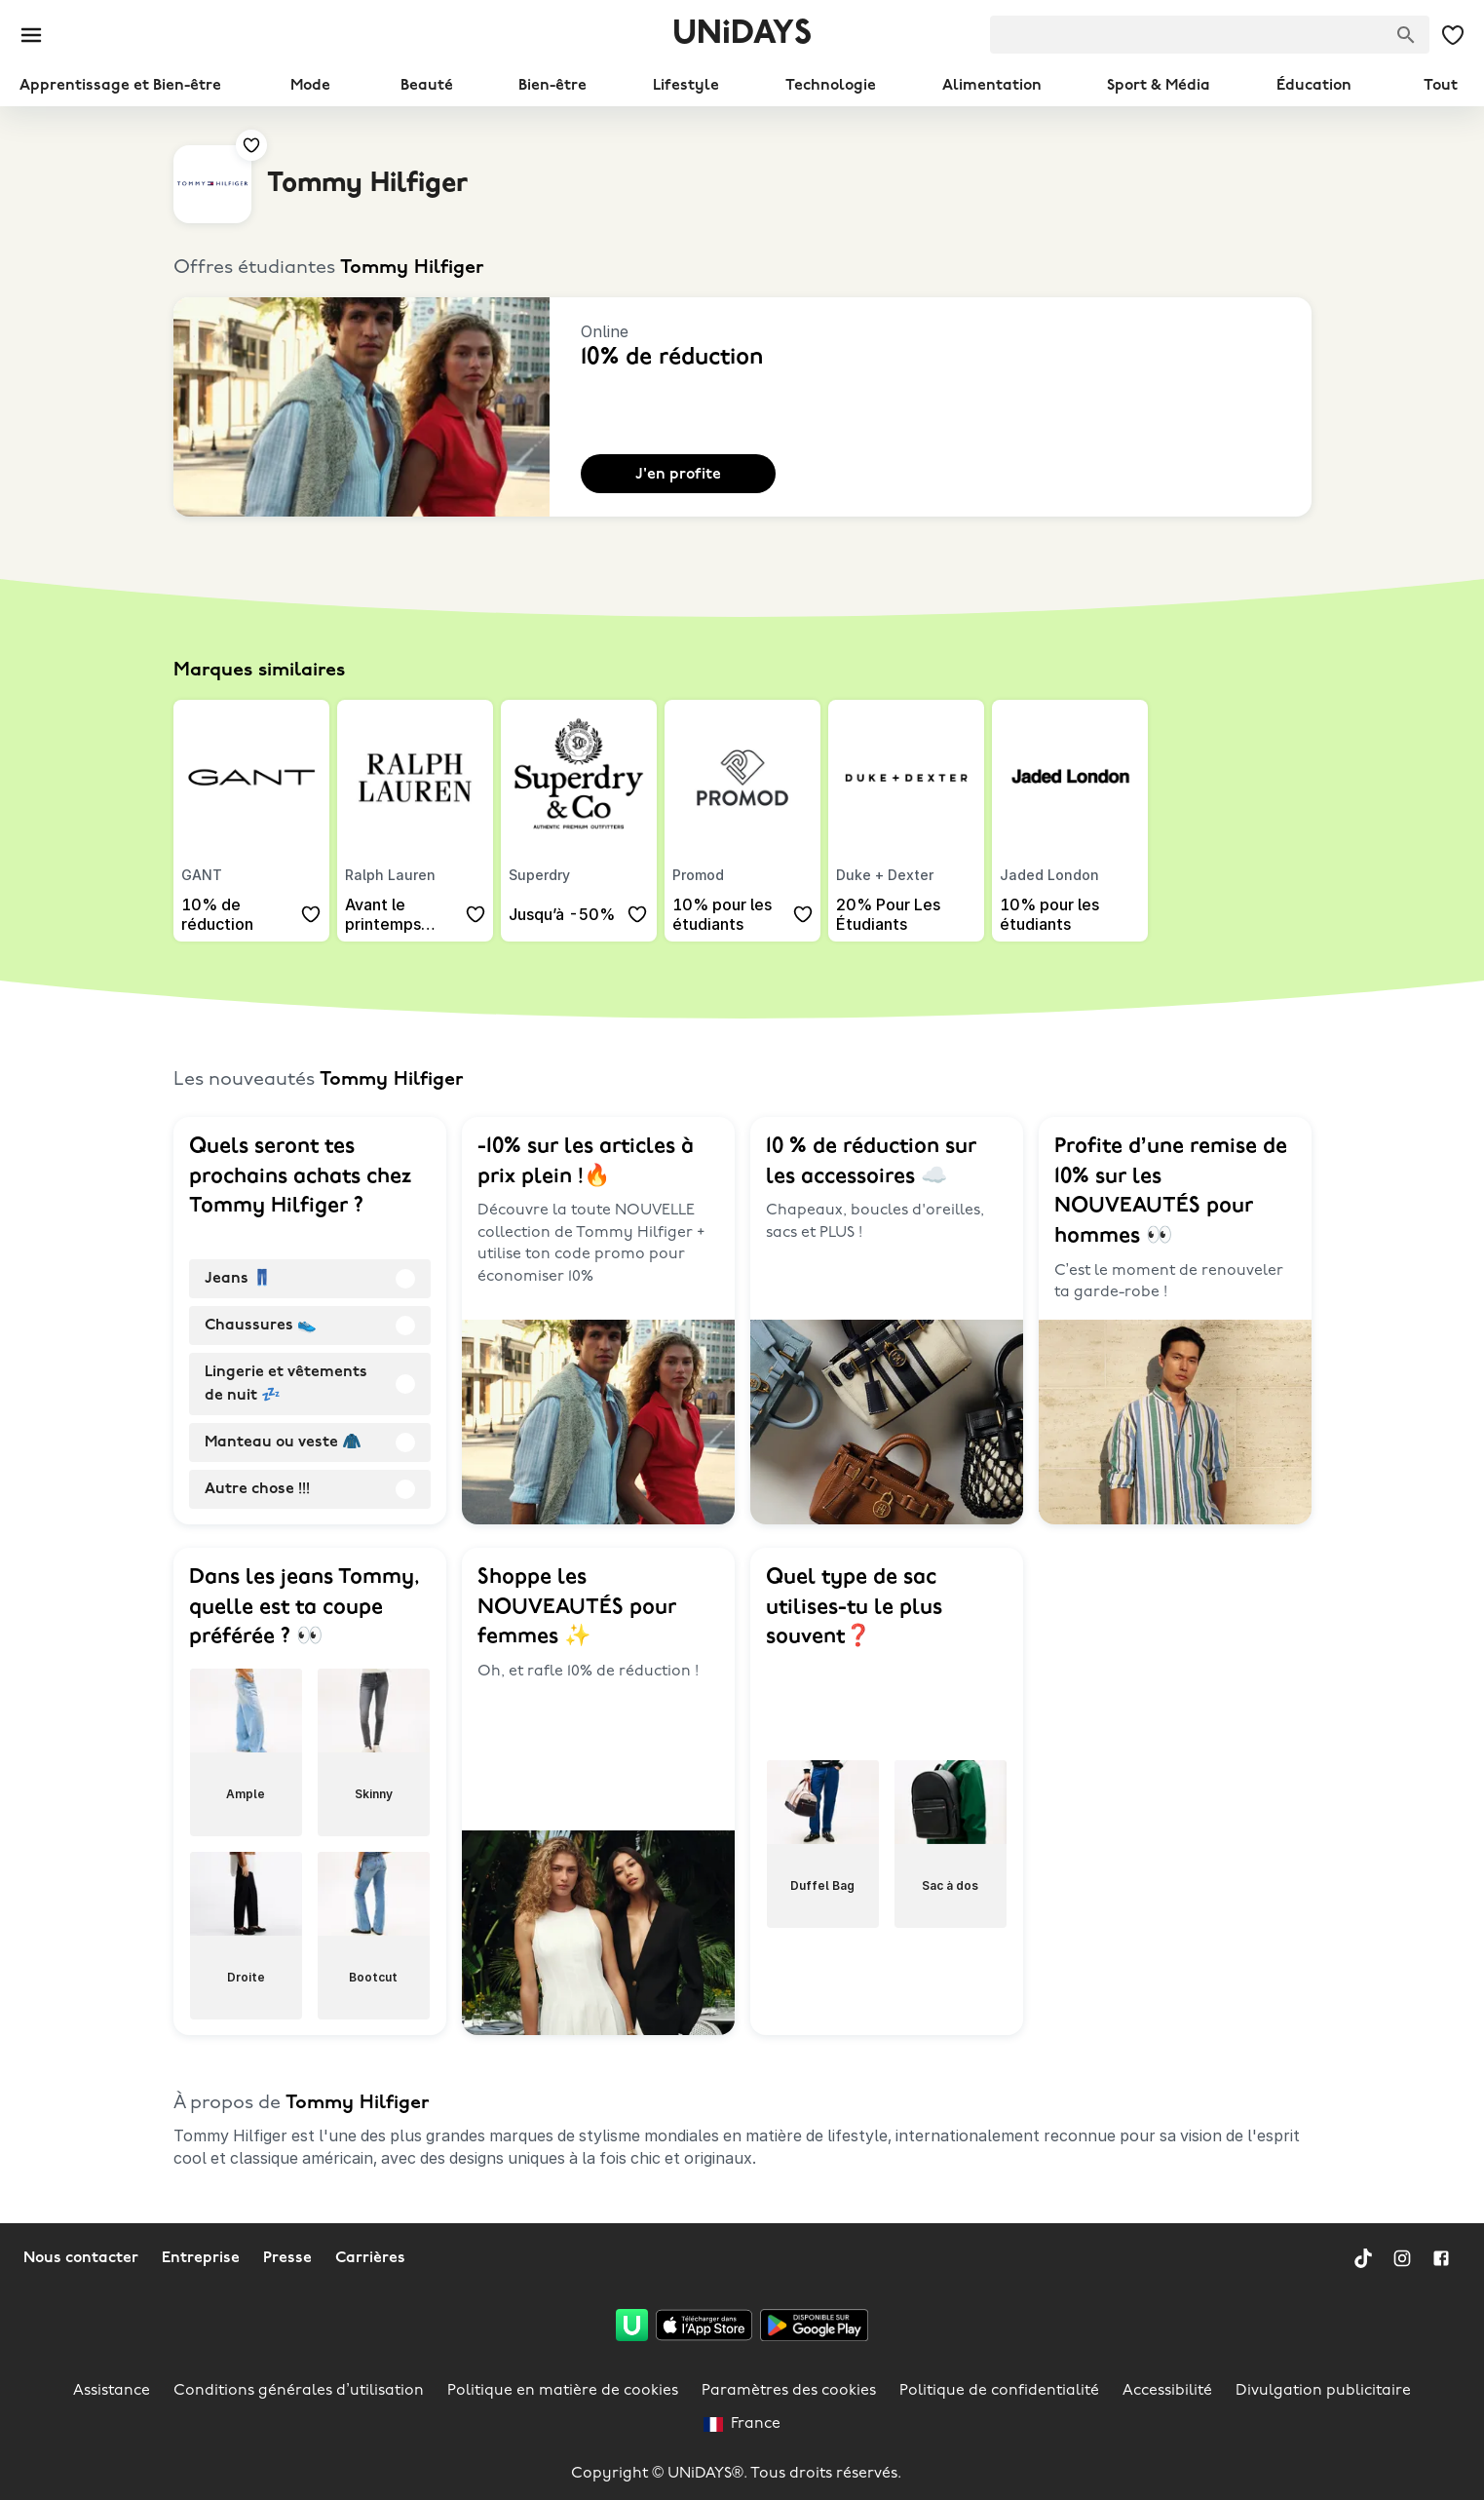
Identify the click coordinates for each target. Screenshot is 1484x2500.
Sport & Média (1158, 86)
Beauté (426, 86)
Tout (1441, 86)
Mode (310, 86)
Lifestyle (686, 86)
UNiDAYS (742, 35)
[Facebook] (1441, 2258)
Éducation (1313, 86)
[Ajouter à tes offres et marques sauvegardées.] (251, 145)
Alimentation (992, 86)
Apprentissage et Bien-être (120, 86)
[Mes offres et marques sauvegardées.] (1452, 35)
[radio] (310, 1278)
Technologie (830, 86)
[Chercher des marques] (1406, 35)
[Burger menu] (31, 35)
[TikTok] (1363, 2258)
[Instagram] (1402, 2258)
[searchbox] (1210, 34)
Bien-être (552, 86)
